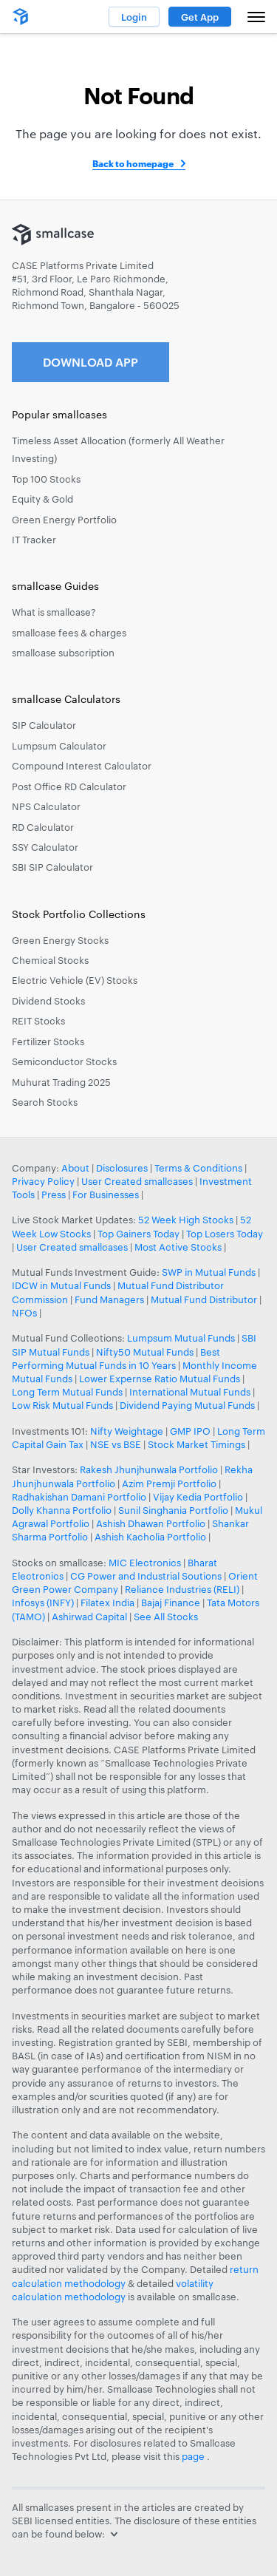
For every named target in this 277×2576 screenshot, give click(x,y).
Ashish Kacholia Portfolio (150, 1537)
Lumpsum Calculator (59, 746)
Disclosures (122, 1168)
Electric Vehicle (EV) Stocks (74, 980)
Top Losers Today (224, 1234)
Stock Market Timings (196, 1444)
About (75, 1168)
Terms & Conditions (198, 1168)
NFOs (24, 1313)
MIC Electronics (145, 1563)
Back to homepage (133, 163)
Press (53, 1194)
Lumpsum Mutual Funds (181, 1338)
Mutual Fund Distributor (204, 1299)
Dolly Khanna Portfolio (62, 1510)
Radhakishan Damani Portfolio (79, 1497)
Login (134, 17)
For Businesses (105, 1194)
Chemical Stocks (50, 960)
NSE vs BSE (115, 1444)
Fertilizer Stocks (48, 1041)
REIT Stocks (38, 1021)
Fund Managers (109, 1299)
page (194, 2456)
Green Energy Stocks (60, 940)
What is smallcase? (54, 612)
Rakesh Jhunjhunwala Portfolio (149, 1469)
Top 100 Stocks (46, 479)
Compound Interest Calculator (81, 766)
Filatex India (109, 1602)
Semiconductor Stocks (64, 1061)
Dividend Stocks (48, 1001)
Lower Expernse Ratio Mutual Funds (159, 1378)
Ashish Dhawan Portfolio (150, 1523)
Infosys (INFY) (43, 1602)
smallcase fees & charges (69, 633)
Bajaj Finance (170, 1602)
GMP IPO (190, 1431)
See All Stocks (166, 1616)
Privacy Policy (43, 1181)
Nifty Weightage (126, 1431)
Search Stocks (45, 1102)
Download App (90, 362)
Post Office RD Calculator (69, 786)
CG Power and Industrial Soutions (146, 1576)
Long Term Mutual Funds (67, 1392)
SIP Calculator (44, 725)
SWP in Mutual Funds (209, 1272)
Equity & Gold (42, 499)
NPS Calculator (46, 806)
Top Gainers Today (138, 1234)
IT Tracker (34, 540)
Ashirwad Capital (89, 1616)
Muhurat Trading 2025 (61, 1082)
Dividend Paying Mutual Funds (187, 1405)
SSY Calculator (45, 847)
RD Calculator (43, 827)
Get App (200, 17)
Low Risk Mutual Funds (62, 1405)
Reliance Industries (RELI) (182, 1589)
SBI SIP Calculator (52, 867)
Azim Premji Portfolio (169, 1483)
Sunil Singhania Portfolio (173, 1510)
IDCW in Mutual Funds (61, 1285)
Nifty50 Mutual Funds (145, 1352)
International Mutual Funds (189, 1392)
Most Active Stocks (178, 1247)
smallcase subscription (63, 653)
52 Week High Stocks (185, 1220)
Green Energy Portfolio (64, 520)
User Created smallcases (137, 1181)
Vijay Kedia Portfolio (198, 1497)
